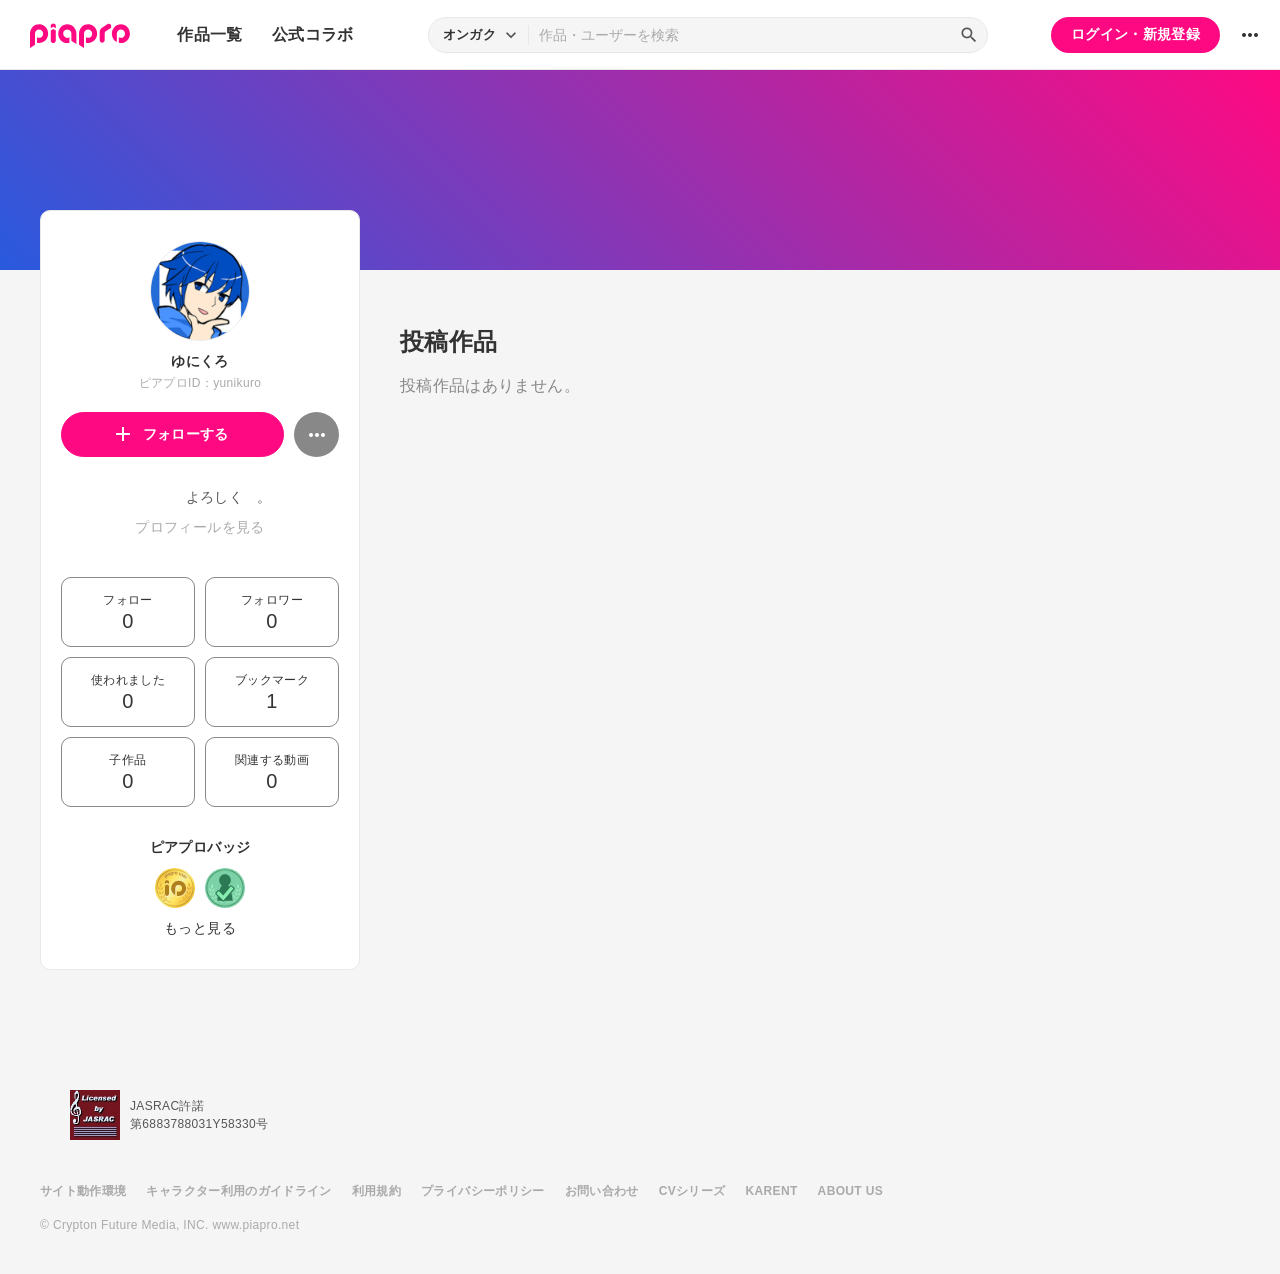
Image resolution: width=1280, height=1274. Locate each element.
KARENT (772, 1191)
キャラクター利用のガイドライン (238, 1191)
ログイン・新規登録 (1135, 34)
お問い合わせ (602, 1191)
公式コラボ (313, 34)
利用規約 (376, 1191)
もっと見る (200, 928)
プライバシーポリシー (483, 1191)
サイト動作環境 (83, 1191)
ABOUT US (850, 1191)
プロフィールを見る (199, 527)
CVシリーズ (692, 1191)
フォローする (172, 434)
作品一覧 (209, 34)
